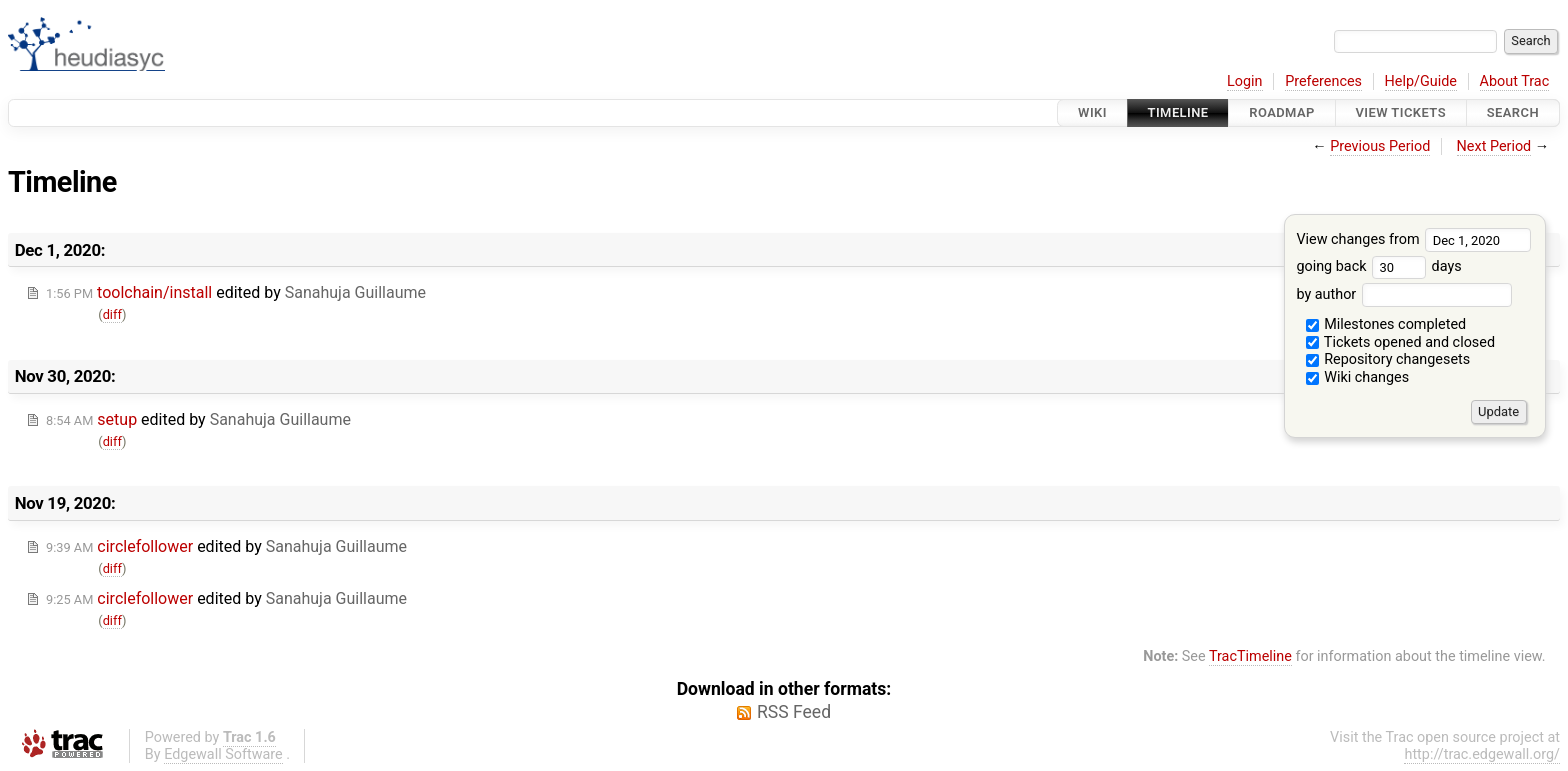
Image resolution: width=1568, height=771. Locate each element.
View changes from (1413, 239)
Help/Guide (1421, 81)
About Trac (1515, 81)
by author (1403, 294)
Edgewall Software (223, 754)
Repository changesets (1388, 359)
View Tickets (1401, 112)
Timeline (1178, 112)
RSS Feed (794, 712)
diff (112, 314)
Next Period (1494, 146)
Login (1245, 81)
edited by (236, 292)
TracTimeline (1250, 656)
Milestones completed (1386, 324)
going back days (1378, 266)
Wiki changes (1358, 377)
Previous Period (1380, 146)
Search (1513, 112)
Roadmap (1282, 112)
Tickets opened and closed (1400, 342)
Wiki (1092, 112)
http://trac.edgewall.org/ (1482, 754)
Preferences (1323, 81)
